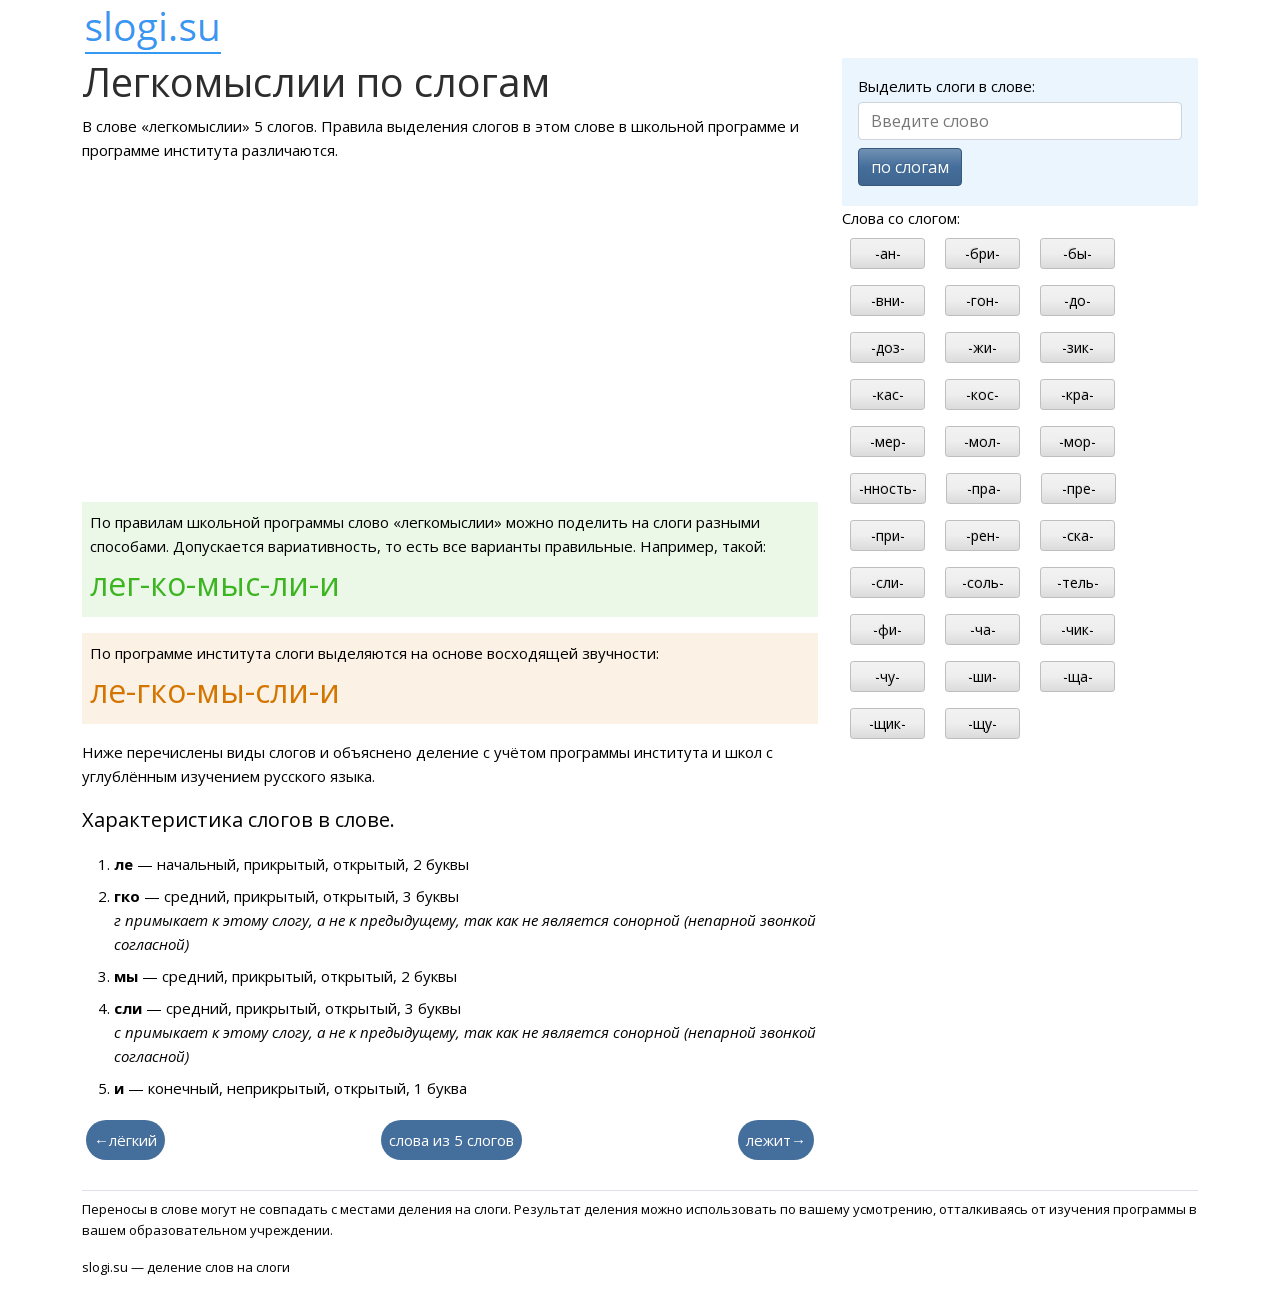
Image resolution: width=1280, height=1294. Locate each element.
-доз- (888, 347)
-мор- (1077, 441)
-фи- (887, 629)
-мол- (982, 441)
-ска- (1078, 535)
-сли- (887, 582)
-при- (888, 535)
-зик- (1078, 347)
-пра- (984, 488)
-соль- (983, 582)
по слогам (910, 167)
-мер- (888, 441)
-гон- (982, 300)
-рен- (983, 535)
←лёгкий (125, 1140)
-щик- (887, 723)
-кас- (888, 394)
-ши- (982, 676)
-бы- (1077, 253)
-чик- (1077, 629)
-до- (1077, 300)
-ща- (1078, 676)
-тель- (1078, 582)
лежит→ (776, 1140)
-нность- (888, 488)
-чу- (887, 676)
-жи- (982, 347)
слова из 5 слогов (451, 1140)
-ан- (888, 253)
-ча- (983, 629)
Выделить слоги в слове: (946, 86)
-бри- (982, 253)
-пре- (1079, 488)
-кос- (982, 394)
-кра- (1077, 394)
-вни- (888, 300)
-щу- (982, 723)
